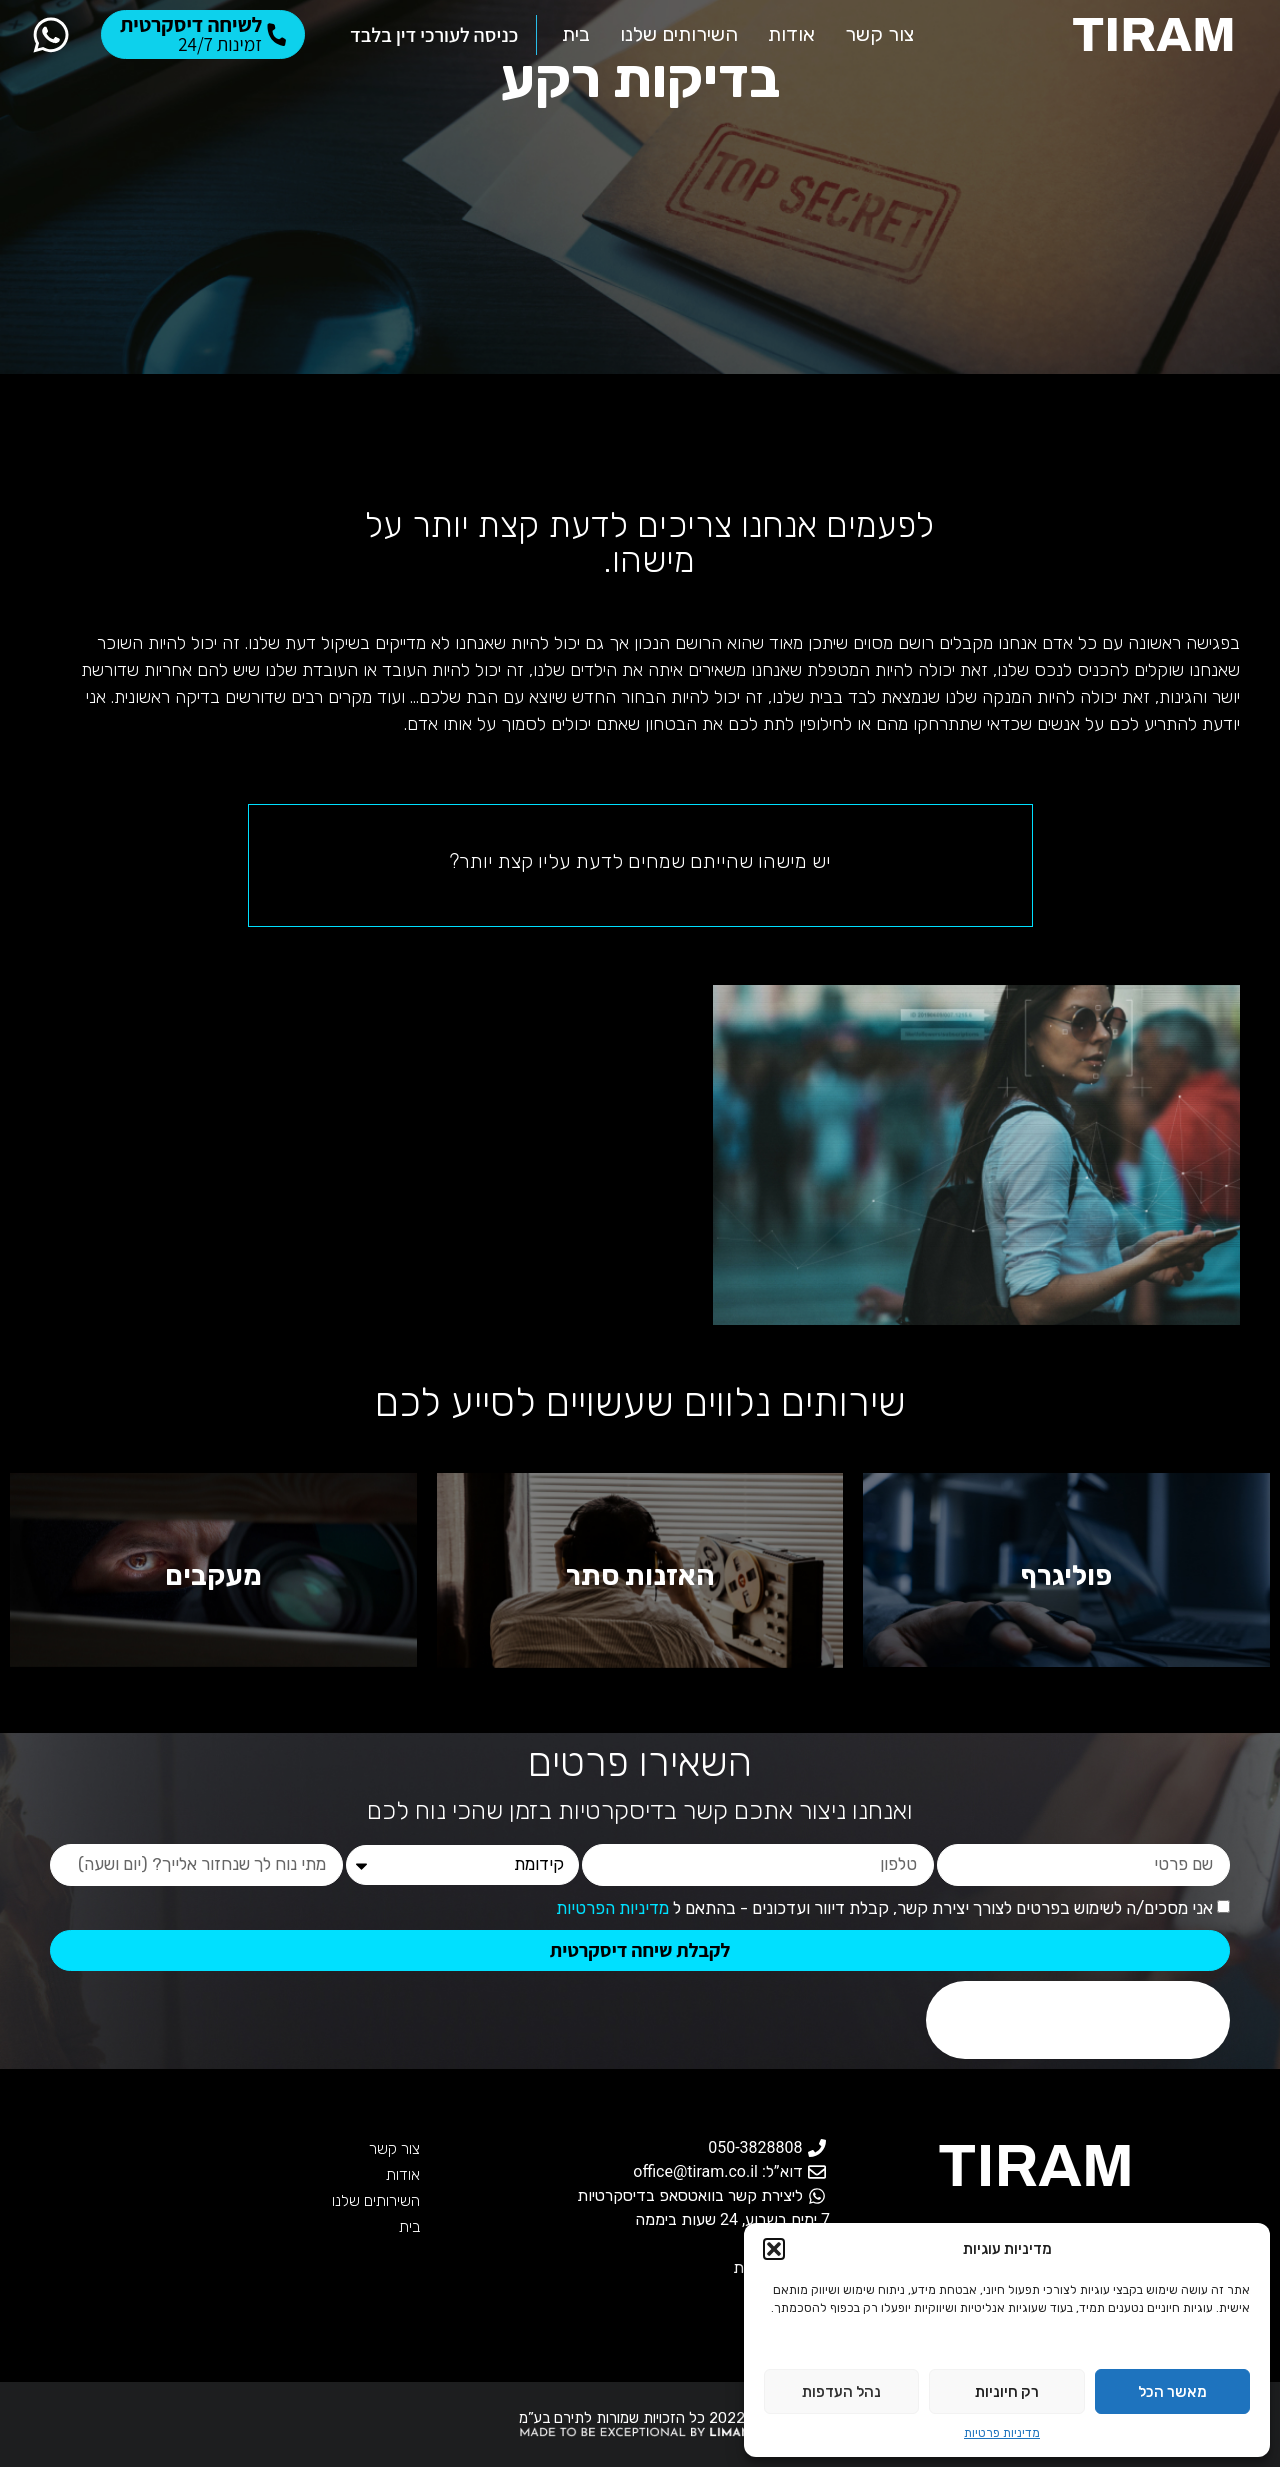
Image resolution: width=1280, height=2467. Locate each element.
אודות (403, 2174)
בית (409, 2226)
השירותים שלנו (376, 2200)
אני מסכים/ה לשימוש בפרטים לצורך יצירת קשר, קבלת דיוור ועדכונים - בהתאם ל (884, 1908)
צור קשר (394, 2148)
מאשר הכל (1172, 2392)
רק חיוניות (1007, 2392)
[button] (774, 2249)
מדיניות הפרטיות (612, 1908)
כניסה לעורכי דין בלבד (434, 35)
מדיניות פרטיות (1002, 2433)
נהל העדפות (841, 2392)
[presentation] (1078, 2020)
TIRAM (1036, 2166)
